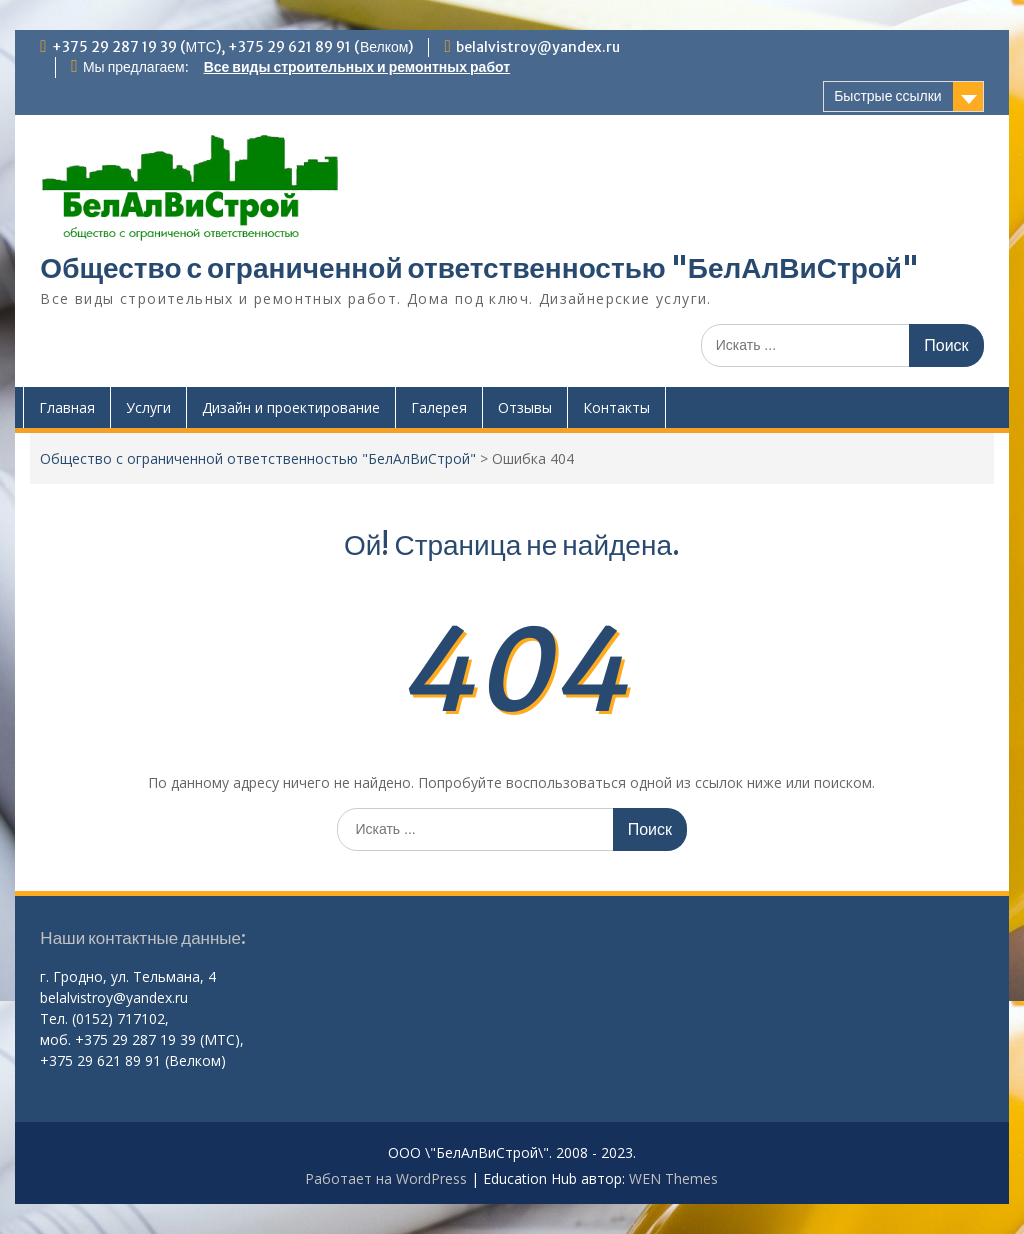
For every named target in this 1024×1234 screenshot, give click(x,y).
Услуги (148, 407)
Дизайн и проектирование (291, 407)
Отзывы (525, 407)
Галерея (439, 407)
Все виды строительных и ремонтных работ (357, 67)
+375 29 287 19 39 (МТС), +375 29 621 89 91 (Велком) (233, 47)
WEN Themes (673, 1178)
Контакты (616, 407)
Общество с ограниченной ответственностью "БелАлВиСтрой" (479, 268)
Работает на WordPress (386, 1178)
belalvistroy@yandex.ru (538, 47)
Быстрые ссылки (887, 96)
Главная (67, 407)
